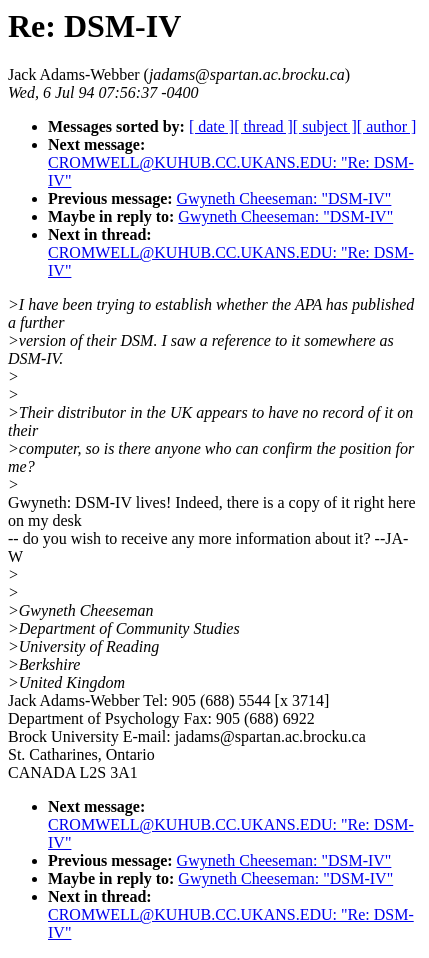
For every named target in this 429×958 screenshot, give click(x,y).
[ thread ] (263, 126)
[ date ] (211, 126)
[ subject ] (325, 126)
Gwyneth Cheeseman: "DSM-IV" (284, 198)
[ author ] (387, 126)
